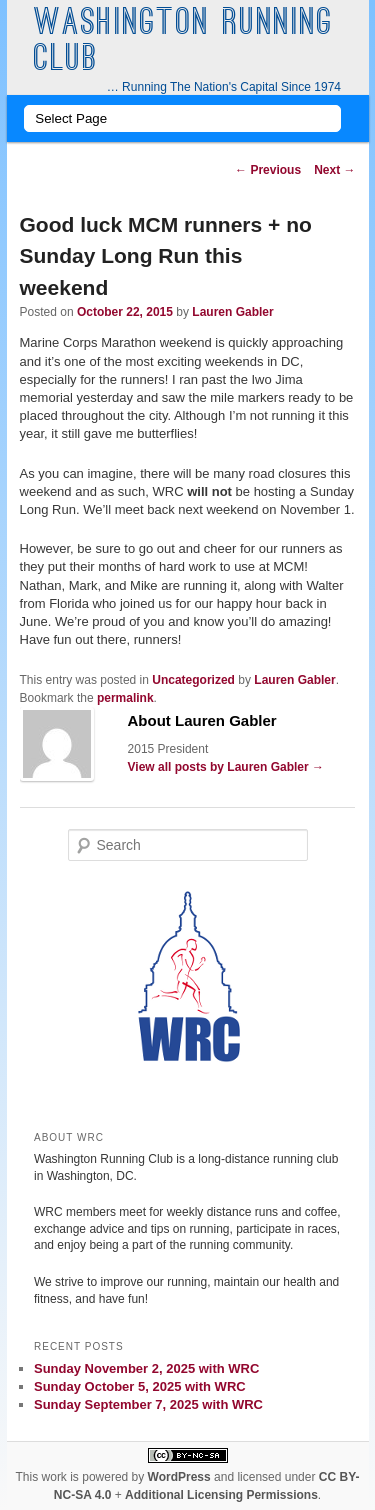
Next (334, 170)
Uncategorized (193, 680)
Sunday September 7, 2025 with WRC (148, 1404)
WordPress (179, 1477)
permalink (125, 698)
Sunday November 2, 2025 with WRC (146, 1368)
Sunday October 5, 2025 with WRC (140, 1386)
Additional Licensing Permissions (221, 1495)
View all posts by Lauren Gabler (226, 767)
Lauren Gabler (232, 312)
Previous (268, 170)
